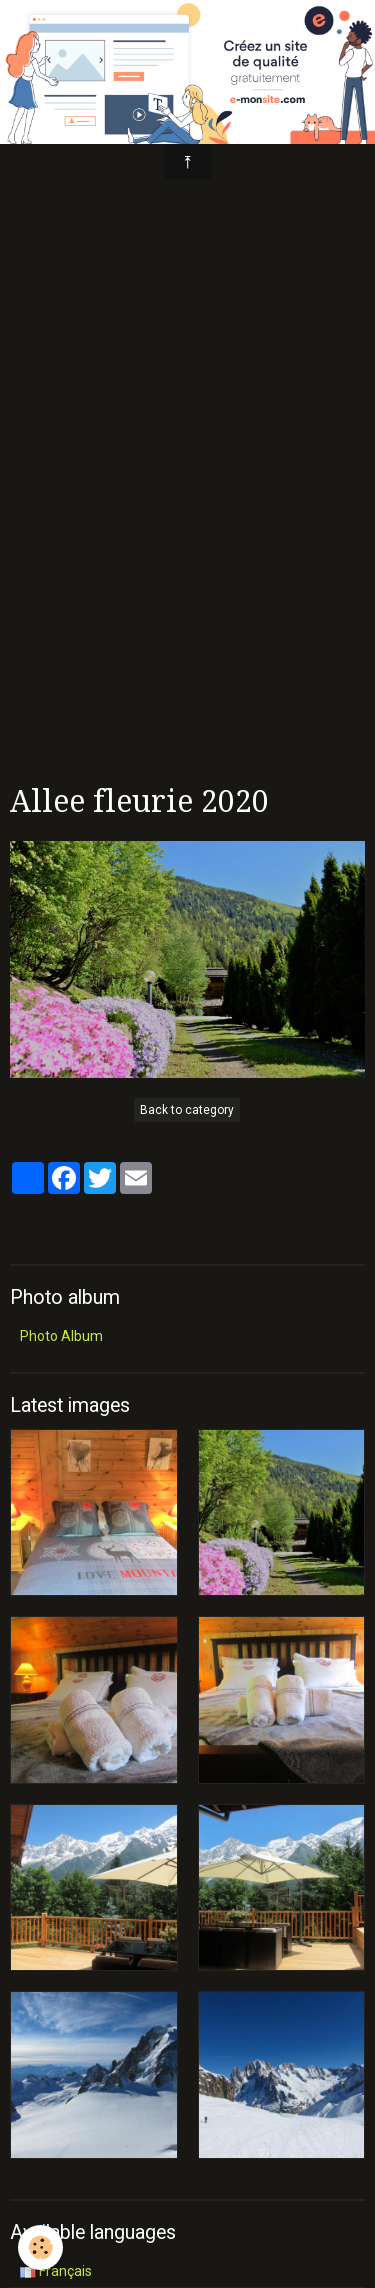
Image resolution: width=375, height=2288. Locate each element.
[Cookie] (40, 2247)
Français (56, 2271)
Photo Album (61, 1336)
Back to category (187, 1110)
